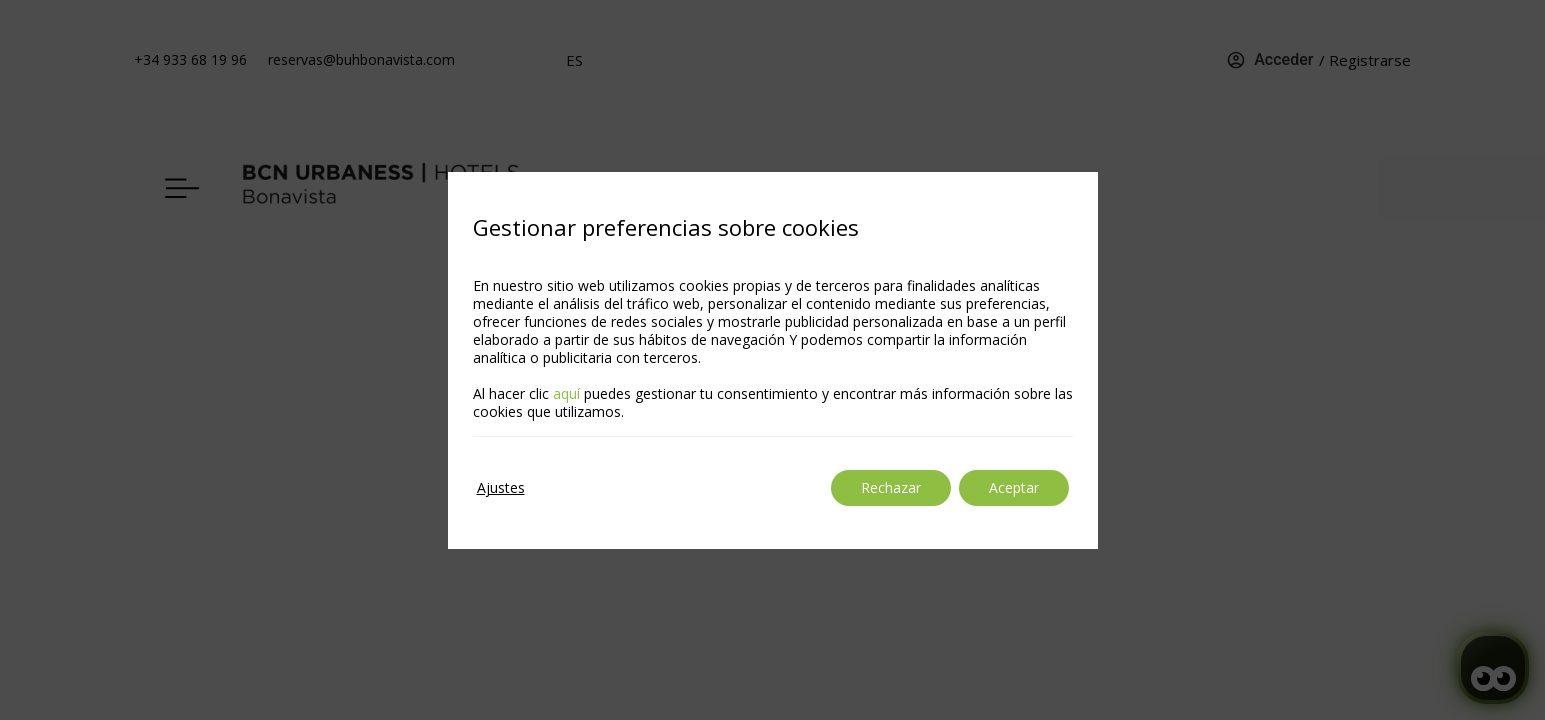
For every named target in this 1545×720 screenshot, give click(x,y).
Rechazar (891, 487)
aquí (566, 393)
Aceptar (1014, 487)
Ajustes (501, 487)
